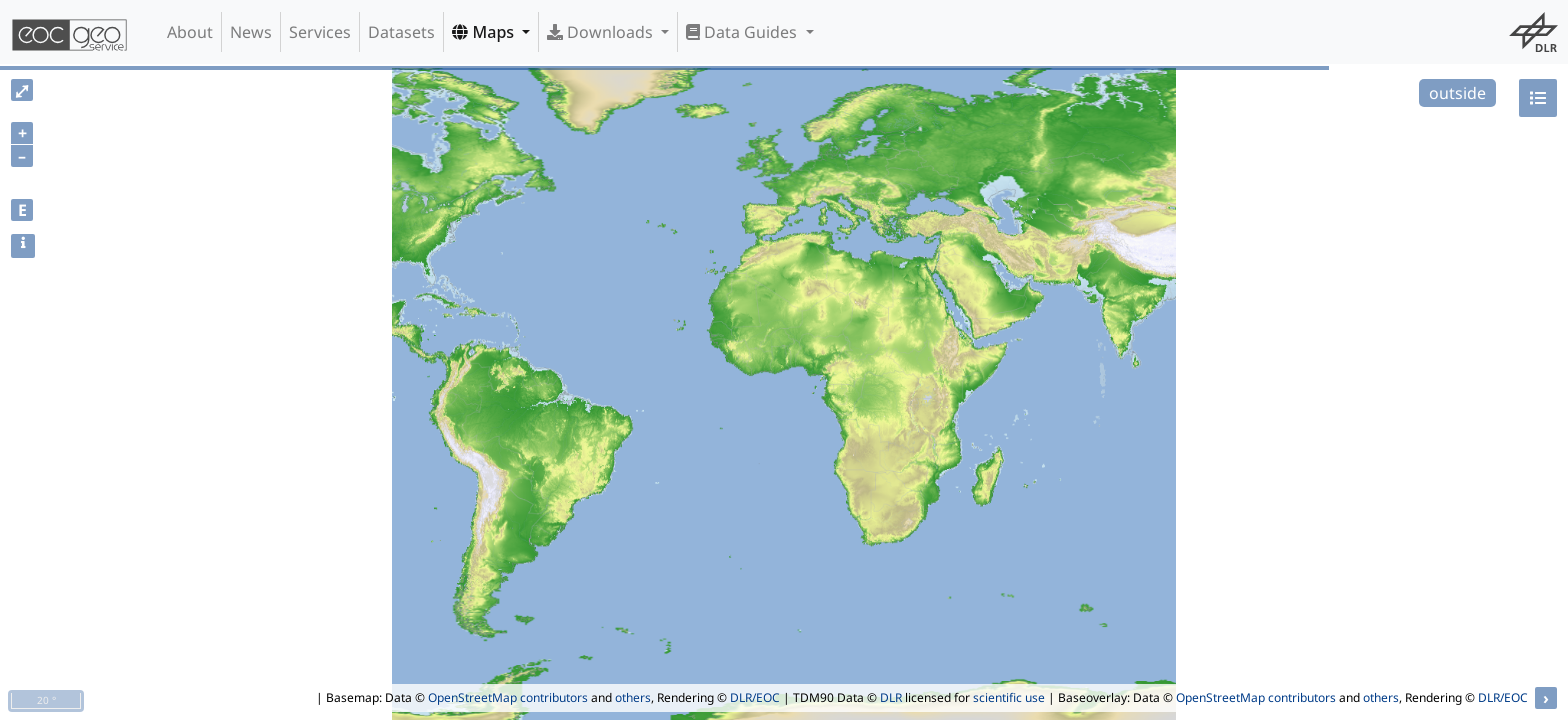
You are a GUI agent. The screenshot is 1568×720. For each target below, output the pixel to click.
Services (320, 32)
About (190, 32)
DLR (891, 697)
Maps (485, 32)
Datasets (401, 32)
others (633, 697)
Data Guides (743, 32)
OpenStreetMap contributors (508, 697)
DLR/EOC (755, 697)
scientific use (1009, 697)
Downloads (602, 32)
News (251, 32)
